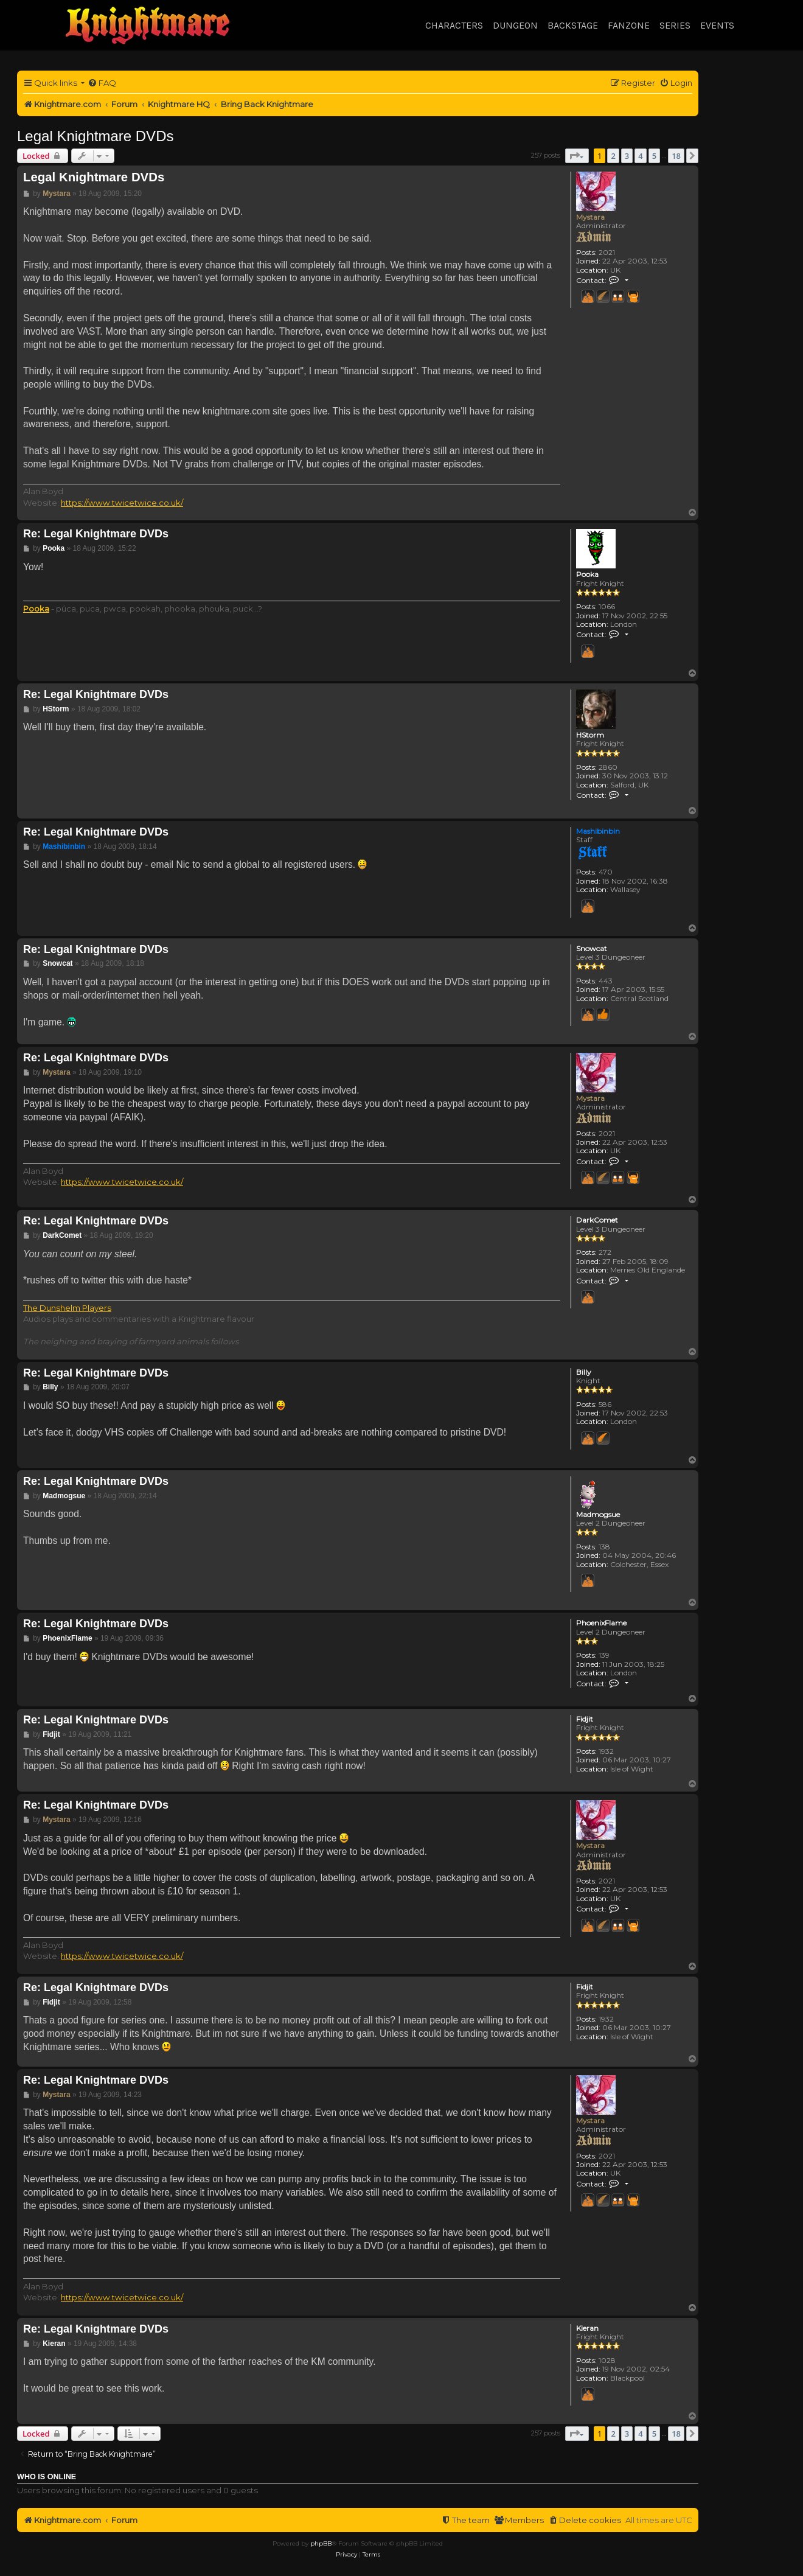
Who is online (46, 2477)
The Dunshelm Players (67, 1308)
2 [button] (613, 155)
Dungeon (515, 25)
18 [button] (676, 155)
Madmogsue (598, 1514)
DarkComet (597, 1220)
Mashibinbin (598, 831)
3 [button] (627, 155)
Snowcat (591, 948)
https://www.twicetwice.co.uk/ (122, 503)
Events (717, 25)
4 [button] (640, 155)
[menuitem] (102, 83)
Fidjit (584, 1719)
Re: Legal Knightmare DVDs (96, 534)
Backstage (573, 25)
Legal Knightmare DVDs (95, 136)
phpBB (321, 2543)
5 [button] (654, 155)
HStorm (590, 735)
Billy (583, 1372)
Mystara (590, 217)
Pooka (587, 574)
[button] (577, 155)
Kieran (587, 2328)
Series (674, 25)
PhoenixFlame (601, 1623)
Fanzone (629, 25)
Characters (454, 25)
